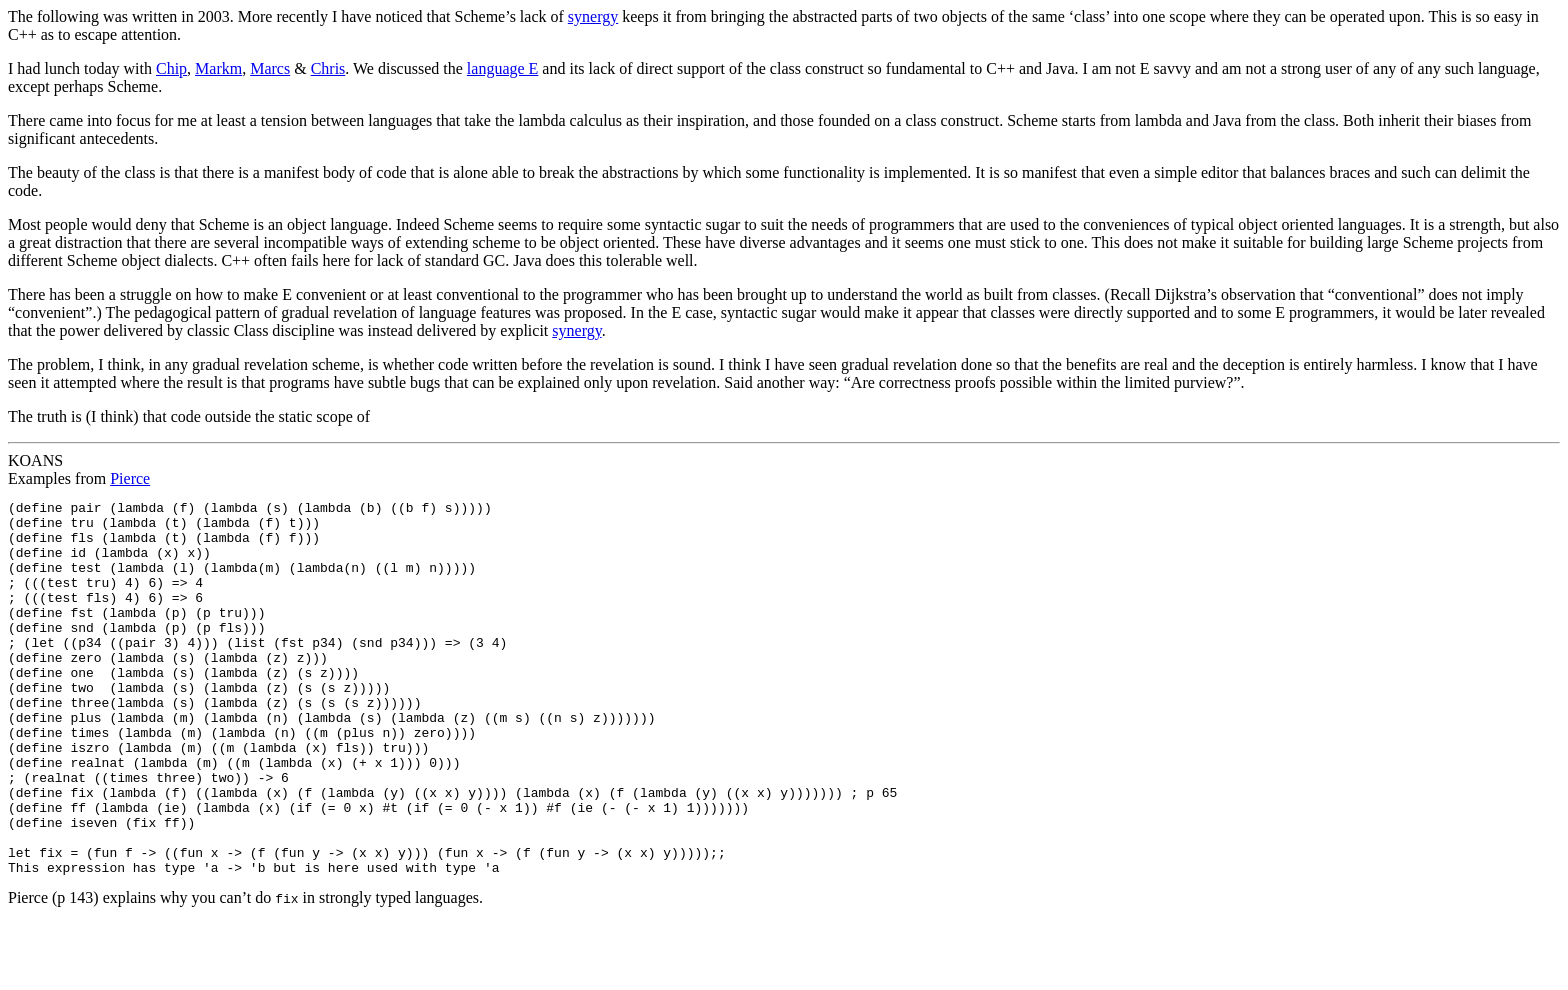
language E (503, 68)
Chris (328, 68)
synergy (593, 16)
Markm (218, 68)
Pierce (130, 478)
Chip (171, 68)
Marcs (270, 68)
